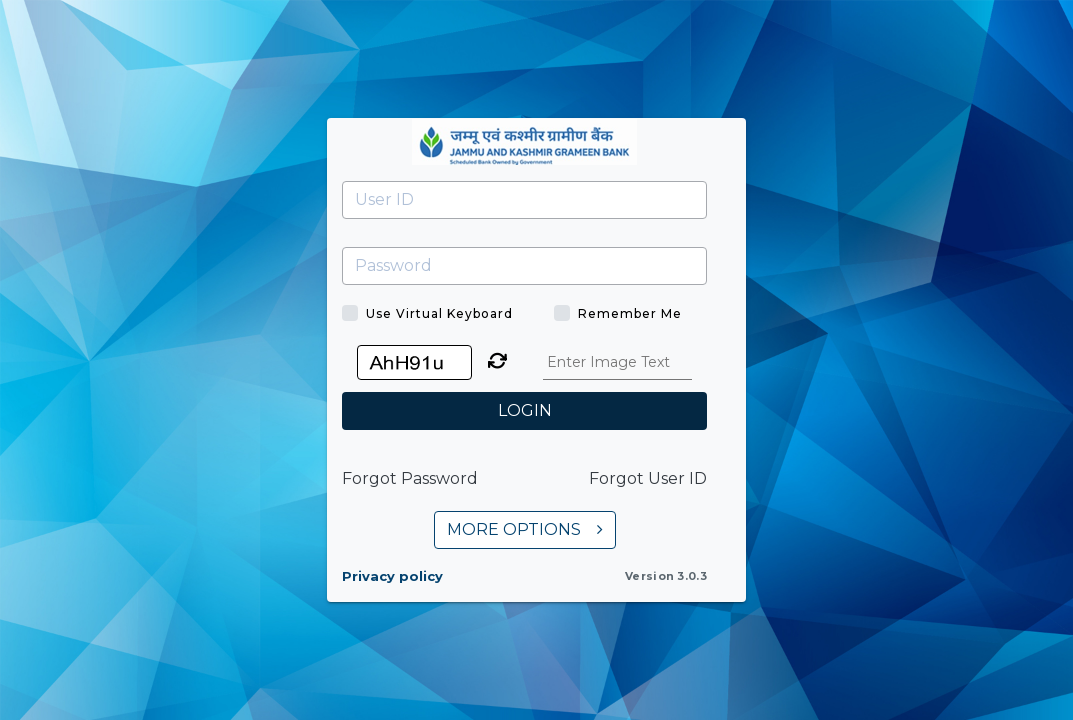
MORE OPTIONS (525, 529)
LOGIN (525, 410)
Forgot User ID (648, 478)
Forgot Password (410, 478)
